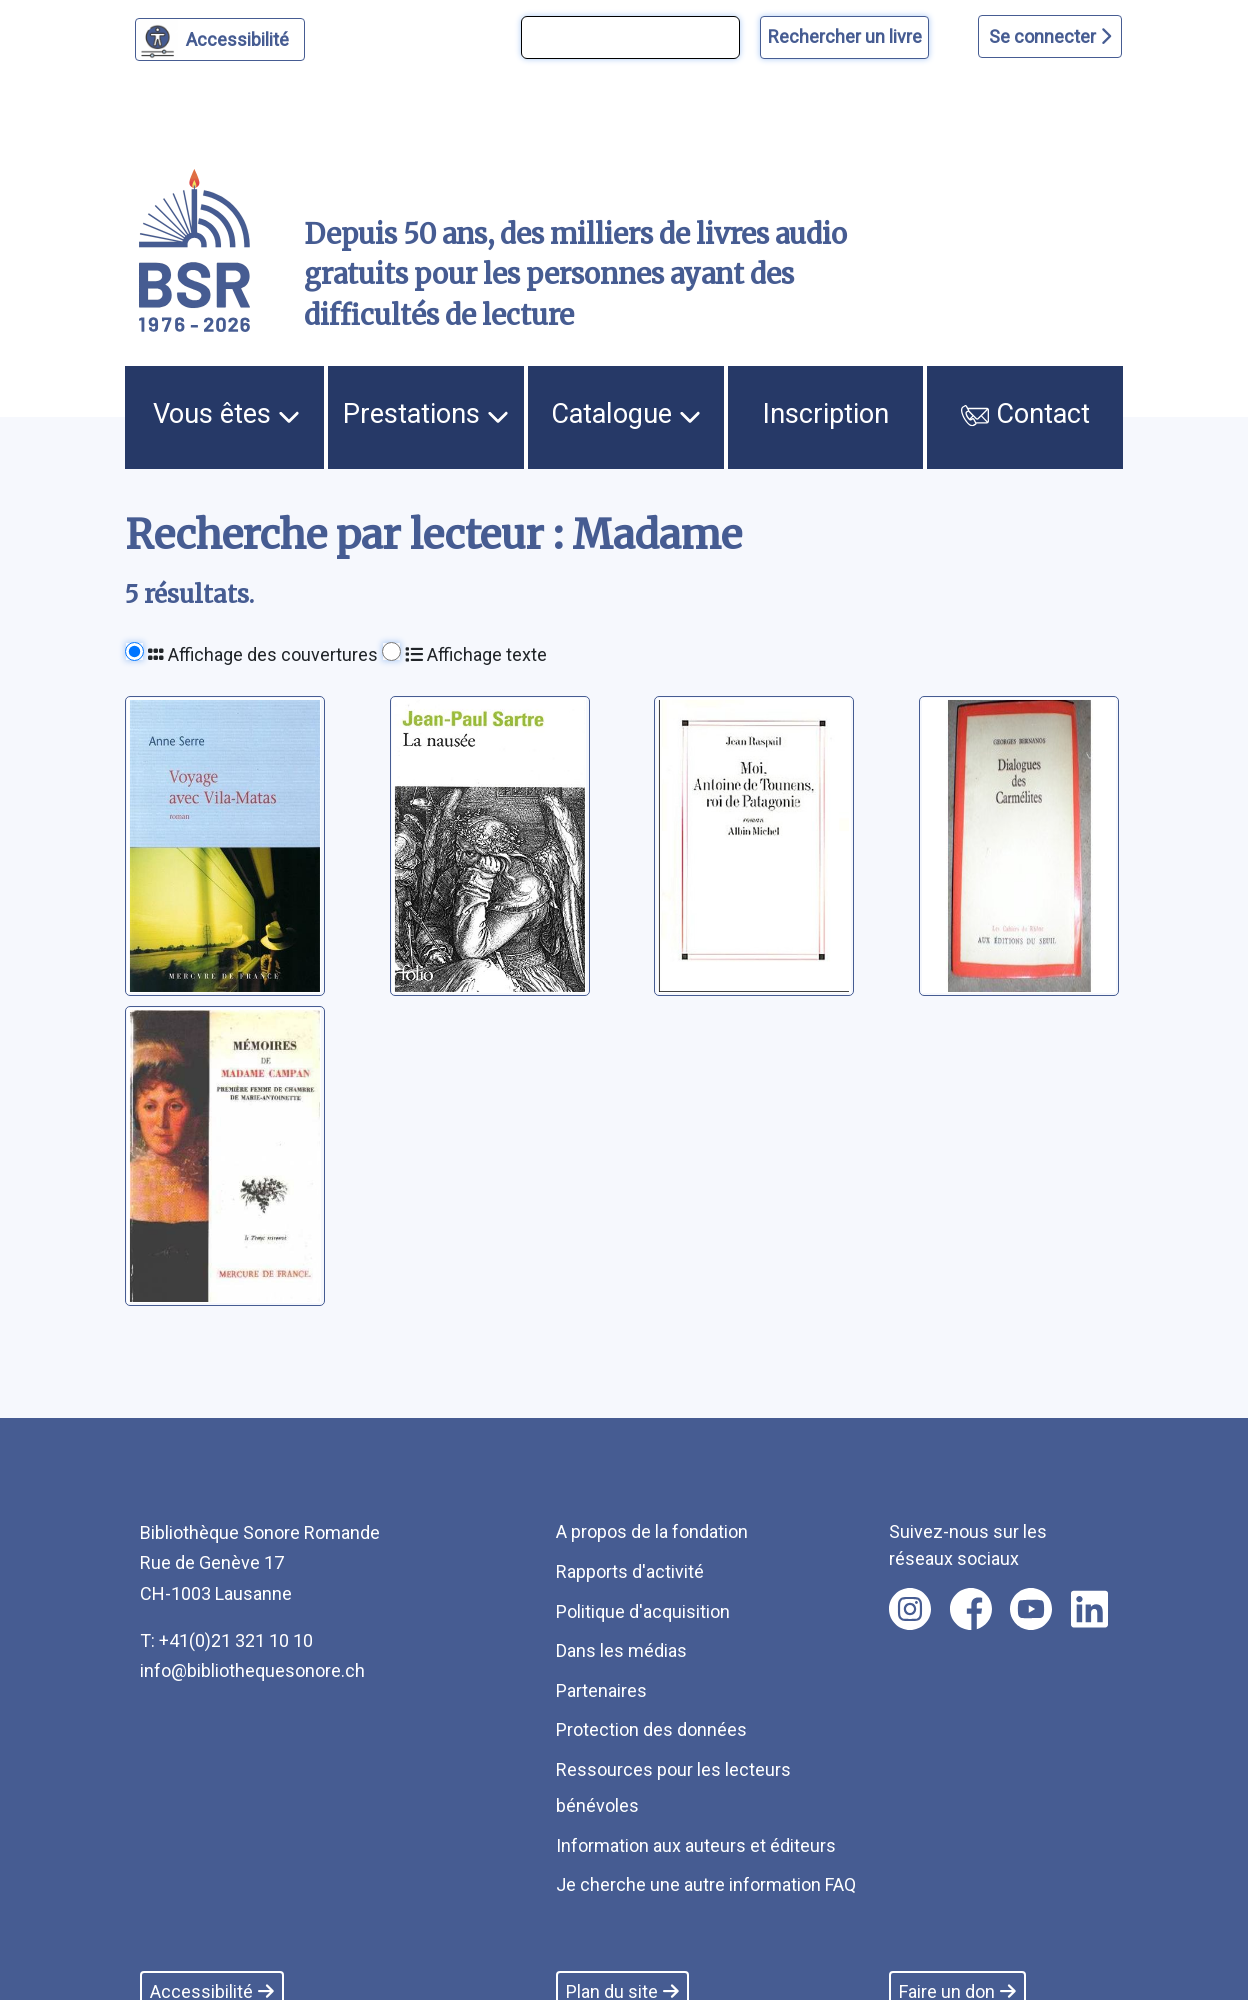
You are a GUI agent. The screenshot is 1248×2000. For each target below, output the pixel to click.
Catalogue (626, 414)
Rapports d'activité (630, 1571)
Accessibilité (240, 37)
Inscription (826, 414)
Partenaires (601, 1690)
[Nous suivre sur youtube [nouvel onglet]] (1031, 1609)
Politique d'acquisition (643, 1611)
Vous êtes (226, 414)
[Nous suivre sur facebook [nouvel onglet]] (971, 1609)
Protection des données (651, 1729)
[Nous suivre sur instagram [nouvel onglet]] (910, 1609)
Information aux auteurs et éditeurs (696, 1845)
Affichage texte (476, 654)
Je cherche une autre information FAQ (706, 1884)
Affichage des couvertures (263, 654)
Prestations (426, 414)
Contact (1025, 414)
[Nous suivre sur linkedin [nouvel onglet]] (1089, 1609)
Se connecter (1050, 36)
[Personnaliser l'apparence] (220, 39)
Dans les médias (621, 1650)
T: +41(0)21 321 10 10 (226, 1640)
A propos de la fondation (652, 1531)
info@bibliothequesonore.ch (252, 1670)
